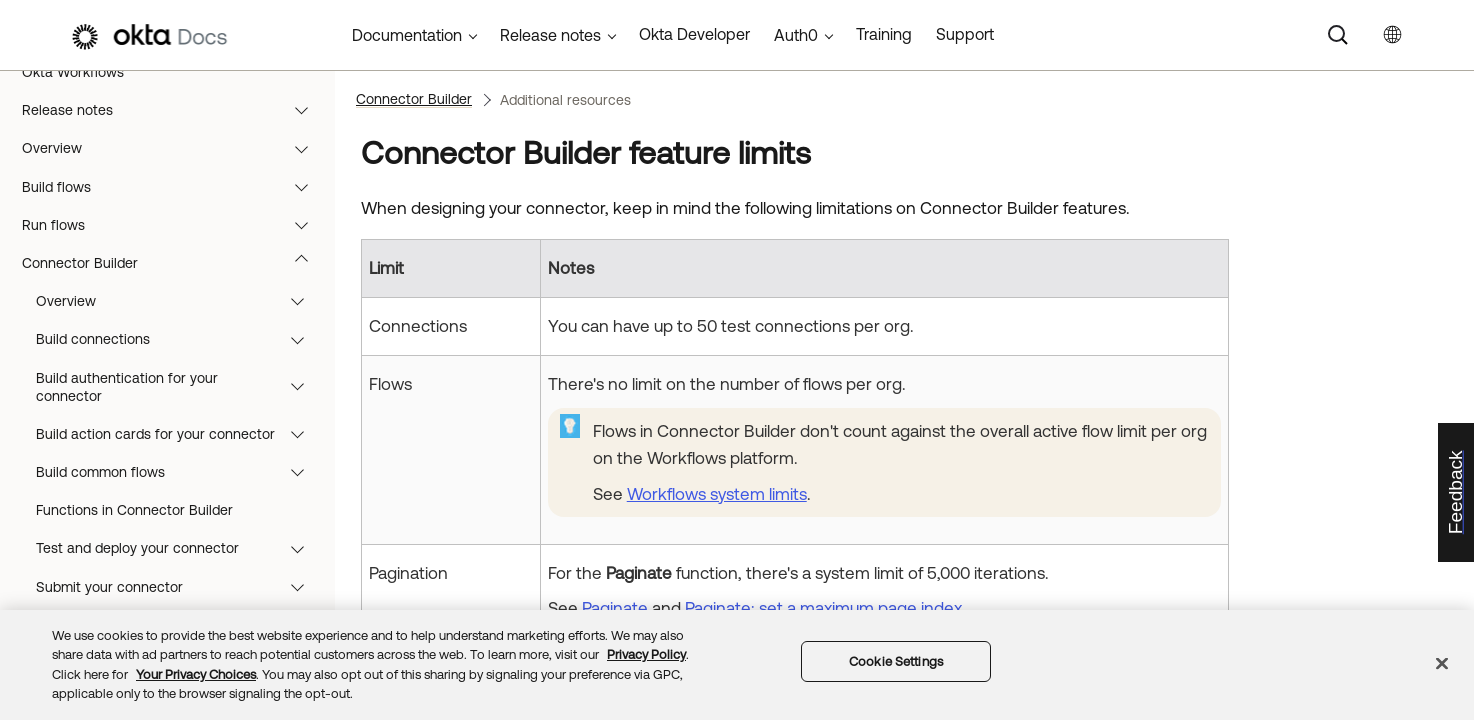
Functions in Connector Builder (134, 510)
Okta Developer (694, 34)
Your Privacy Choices (196, 674)
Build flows (174, 187)
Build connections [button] (179, 339)
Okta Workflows (73, 72)
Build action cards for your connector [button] (179, 434)
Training (884, 34)
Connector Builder (174, 263)
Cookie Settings (896, 661)
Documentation (407, 35)
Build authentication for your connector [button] (179, 387)
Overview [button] (179, 301)
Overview (174, 148)
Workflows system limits (717, 494)
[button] (306, 110)
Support (965, 34)
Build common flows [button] (179, 472)
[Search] (1338, 35)
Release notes (174, 110)
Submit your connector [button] (179, 587)
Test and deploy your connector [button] (179, 548)
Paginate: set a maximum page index (823, 608)
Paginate (615, 608)
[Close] (1442, 663)
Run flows (174, 225)
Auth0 (796, 35)
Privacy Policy (646, 654)
